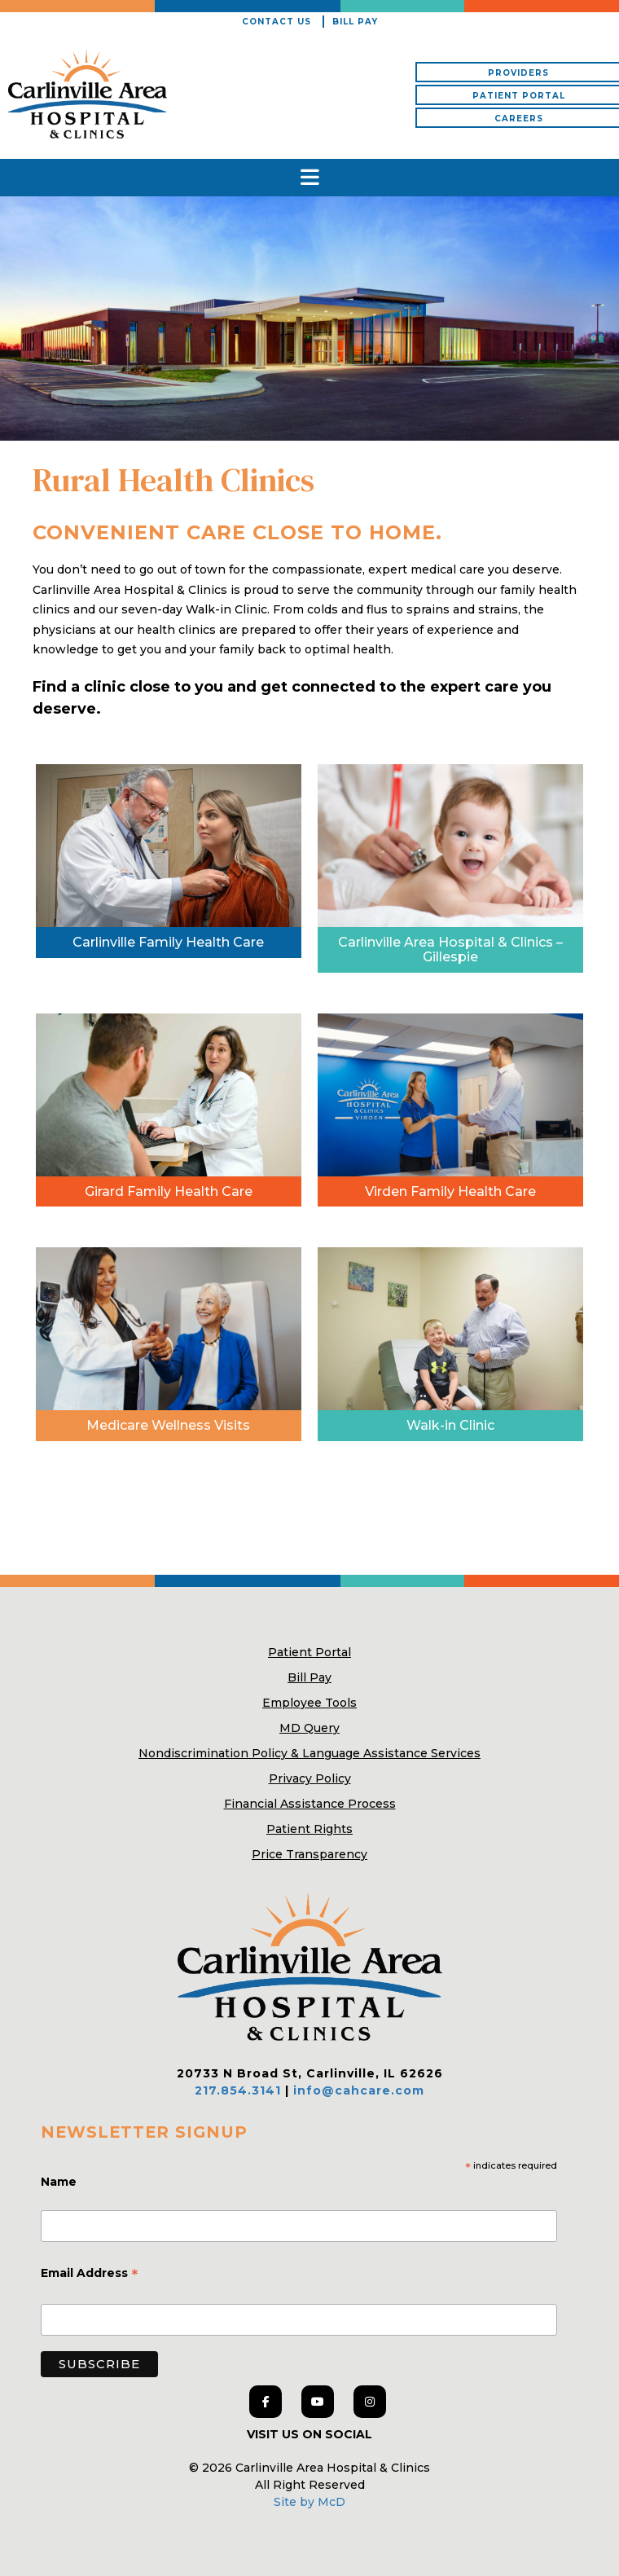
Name (60, 2181)
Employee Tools (309, 1702)
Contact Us (276, 21)
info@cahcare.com (358, 2090)
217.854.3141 (238, 2090)
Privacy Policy (310, 1778)
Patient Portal (309, 1652)
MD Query (309, 1728)
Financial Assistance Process (310, 1803)
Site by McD (309, 2502)
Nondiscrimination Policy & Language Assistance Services (309, 1753)
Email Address (89, 2274)
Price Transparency (309, 1854)
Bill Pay (355, 21)
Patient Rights (309, 1829)
